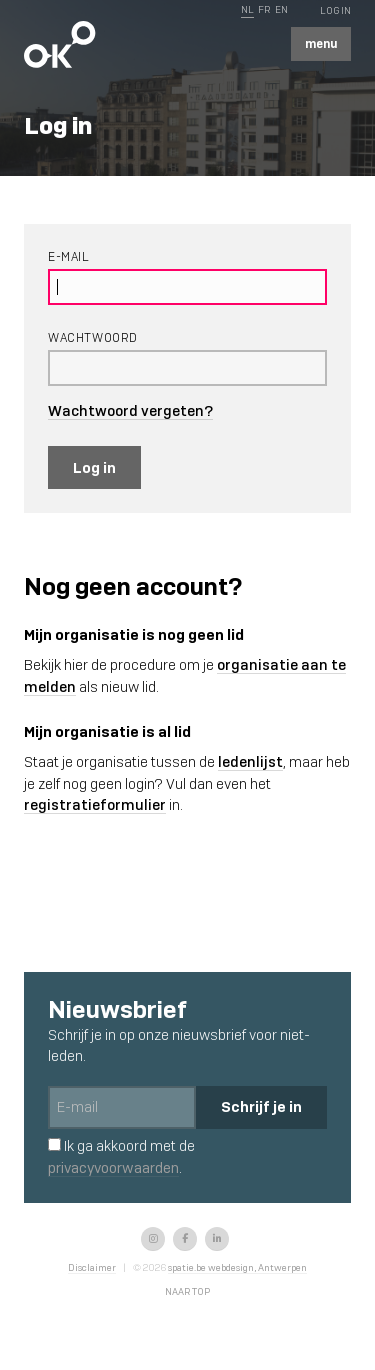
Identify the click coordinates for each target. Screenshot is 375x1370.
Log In (335, 10)
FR (264, 9)
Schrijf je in (261, 1106)
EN (281, 9)
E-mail (69, 257)
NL (247, 9)
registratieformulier (95, 805)
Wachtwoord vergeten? (130, 411)
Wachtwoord (93, 338)
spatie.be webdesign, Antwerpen (237, 1267)
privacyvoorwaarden (113, 1168)
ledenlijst (250, 762)
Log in (94, 467)
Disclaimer (92, 1267)
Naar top (187, 1291)
